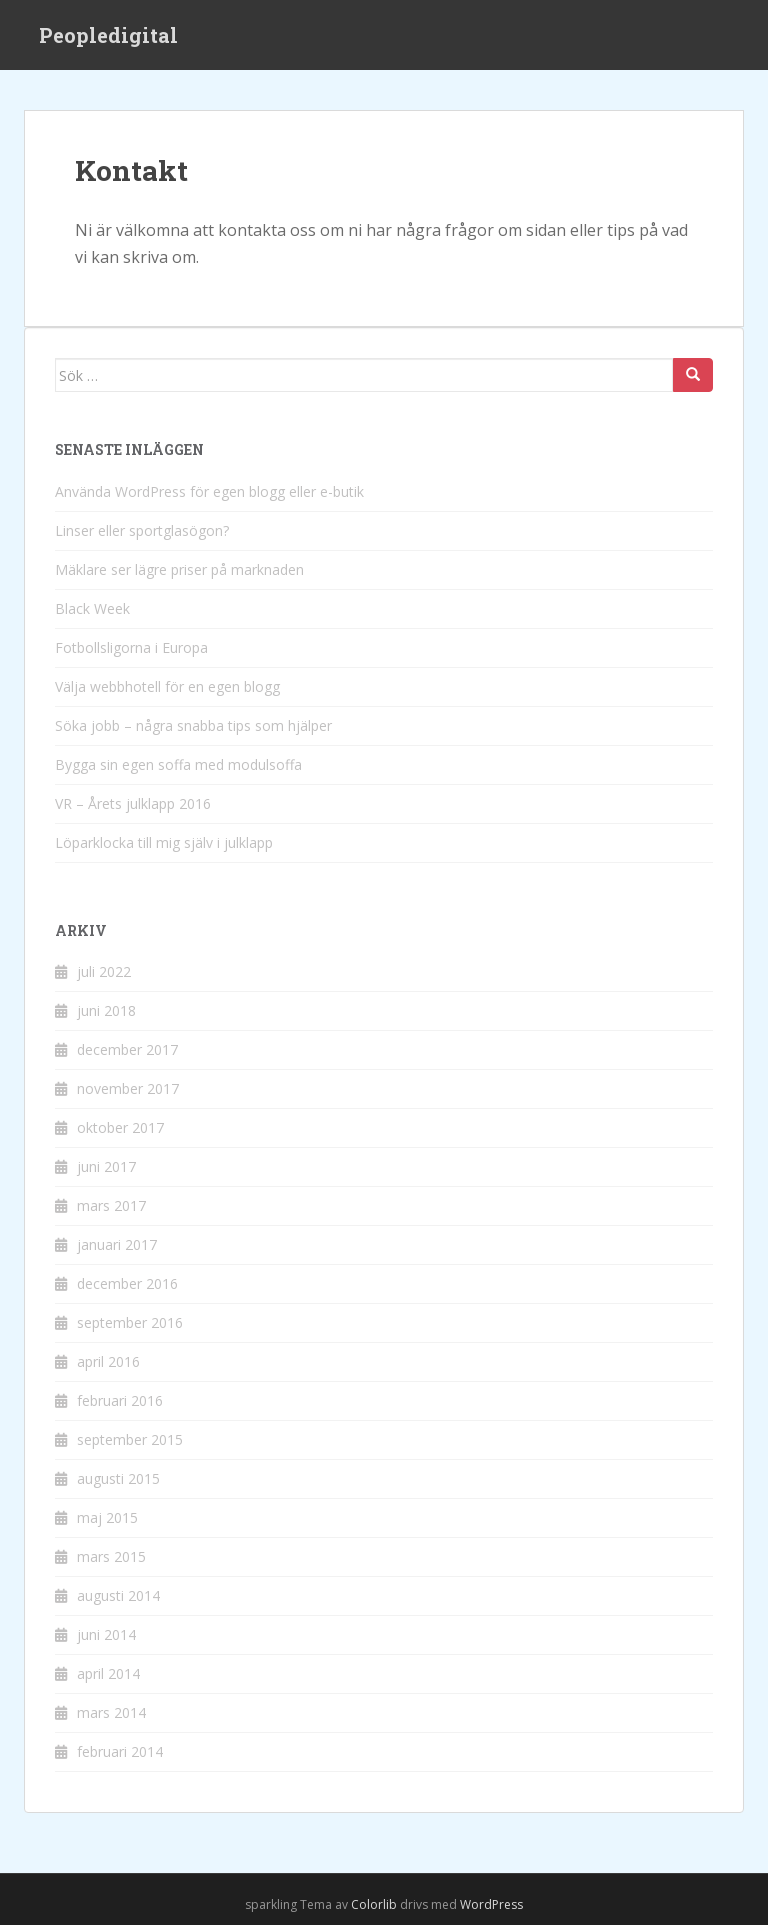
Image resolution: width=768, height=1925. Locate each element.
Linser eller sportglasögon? (142, 530)
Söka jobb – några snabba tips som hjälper (193, 725)
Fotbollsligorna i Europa (131, 647)
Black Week (92, 608)
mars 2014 (111, 1712)
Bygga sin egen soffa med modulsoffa (178, 764)
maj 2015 (107, 1517)
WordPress (491, 1904)
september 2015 (130, 1439)
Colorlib (374, 1904)
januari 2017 (117, 1244)
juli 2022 (104, 971)
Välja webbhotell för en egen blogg (167, 686)
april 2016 (108, 1361)
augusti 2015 (118, 1478)
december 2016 (127, 1283)
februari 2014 (120, 1751)
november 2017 (128, 1088)
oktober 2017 (120, 1127)
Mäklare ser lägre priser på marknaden (179, 569)
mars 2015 (111, 1556)
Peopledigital (108, 35)
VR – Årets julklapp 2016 (133, 803)
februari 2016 (120, 1400)
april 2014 (108, 1673)
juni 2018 (106, 1010)
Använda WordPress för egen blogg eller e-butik (209, 491)
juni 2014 (106, 1634)
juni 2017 (106, 1166)
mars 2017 (111, 1205)
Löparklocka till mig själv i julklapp (164, 842)
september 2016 (130, 1322)
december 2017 (127, 1049)
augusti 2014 (118, 1595)
